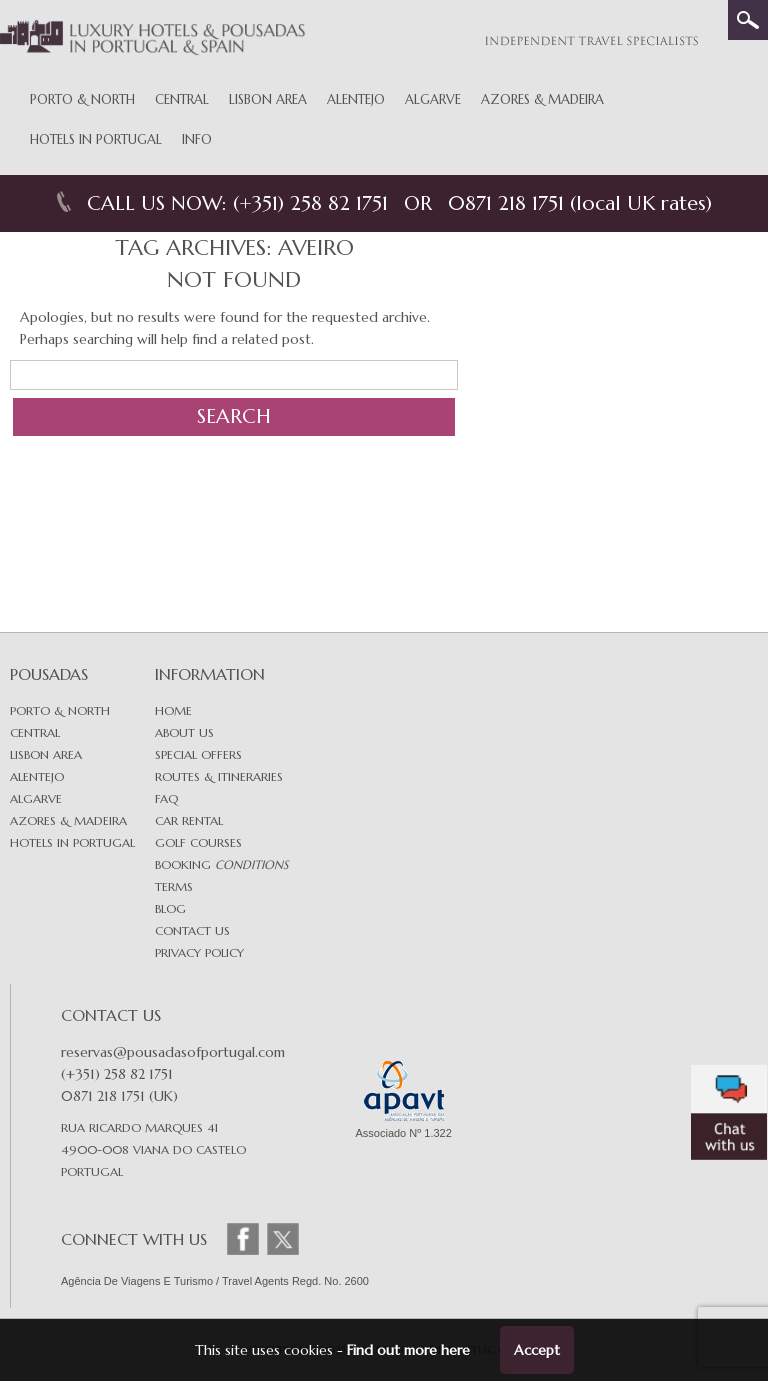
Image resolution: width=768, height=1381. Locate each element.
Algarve (433, 99)
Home (173, 710)
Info (197, 139)
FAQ (166, 798)
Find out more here (408, 1350)
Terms (174, 886)
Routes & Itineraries (219, 776)
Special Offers (198, 754)
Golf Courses (198, 842)
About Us (184, 732)
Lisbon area (46, 754)
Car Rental (189, 820)
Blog (170, 908)
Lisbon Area (268, 99)
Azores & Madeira (542, 99)
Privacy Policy (199, 952)
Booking (221, 864)
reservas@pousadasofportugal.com (173, 1052)
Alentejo (356, 99)
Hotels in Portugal (96, 139)
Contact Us (192, 930)
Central (182, 99)
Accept (537, 1350)
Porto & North (82, 99)
